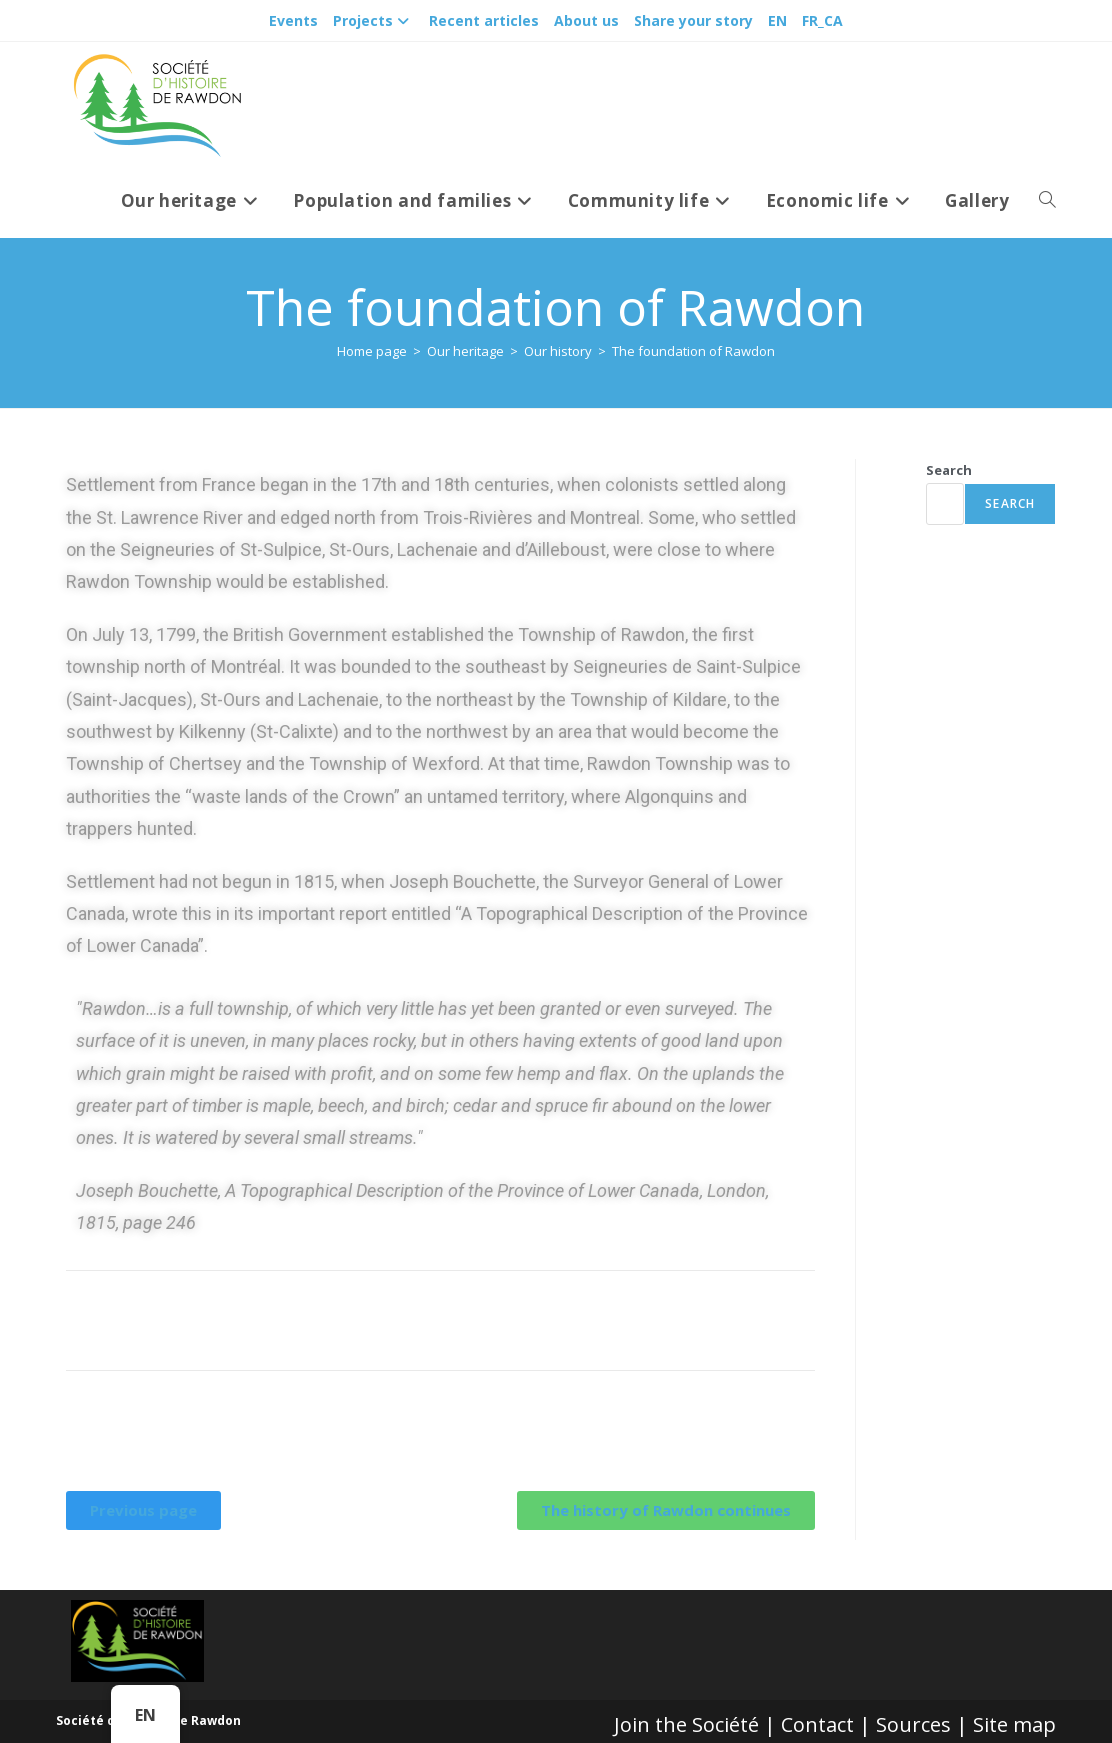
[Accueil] (372, 351)
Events (293, 20)
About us (586, 20)
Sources (913, 1724)
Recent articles (484, 20)
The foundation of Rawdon (693, 351)
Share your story (693, 20)
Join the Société (686, 1724)
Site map (1014, 1724)
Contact (817, 1724)
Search (949, 470)
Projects (373, 20)
